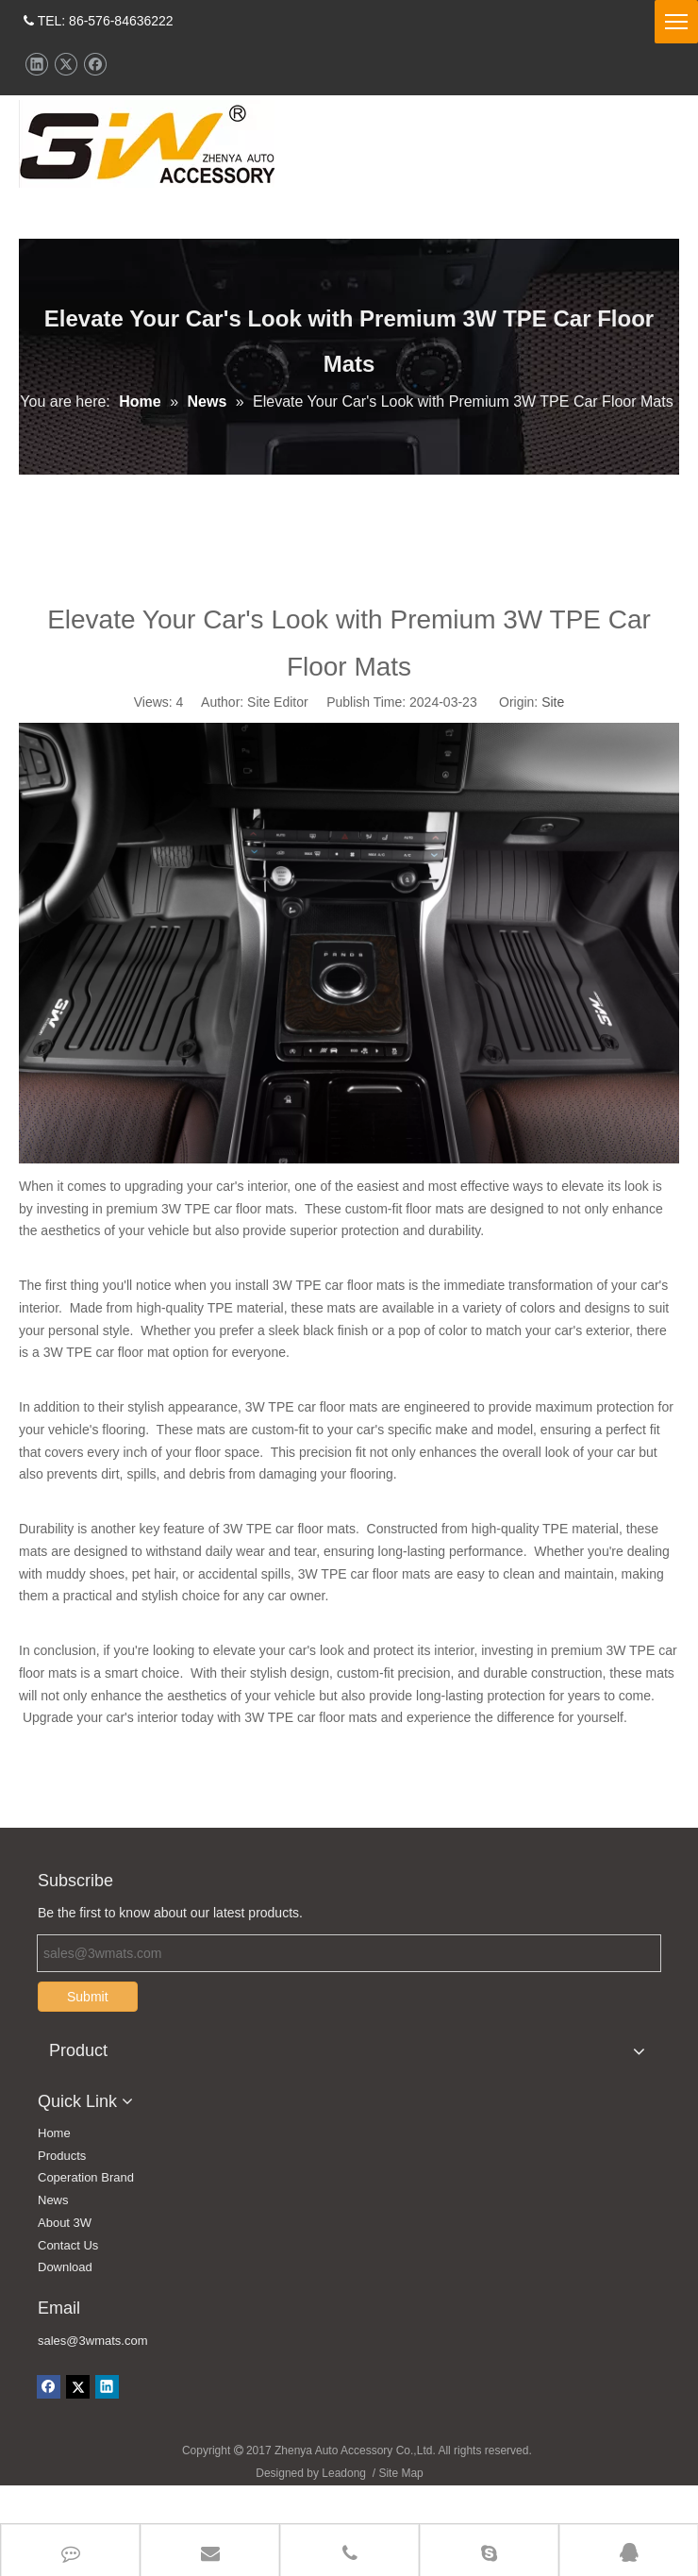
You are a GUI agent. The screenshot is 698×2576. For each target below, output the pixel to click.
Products (62, 2193)
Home (54, 2171)
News (53, 2238)
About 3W (64, 2260)
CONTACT (611, 109)
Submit (87, 2034)
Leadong (344, 2510)
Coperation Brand (86, 2215)
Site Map (400, 2510)
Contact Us (68, 2283)
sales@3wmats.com (93, 2378)
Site (552, 739)
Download (65, 2305)
